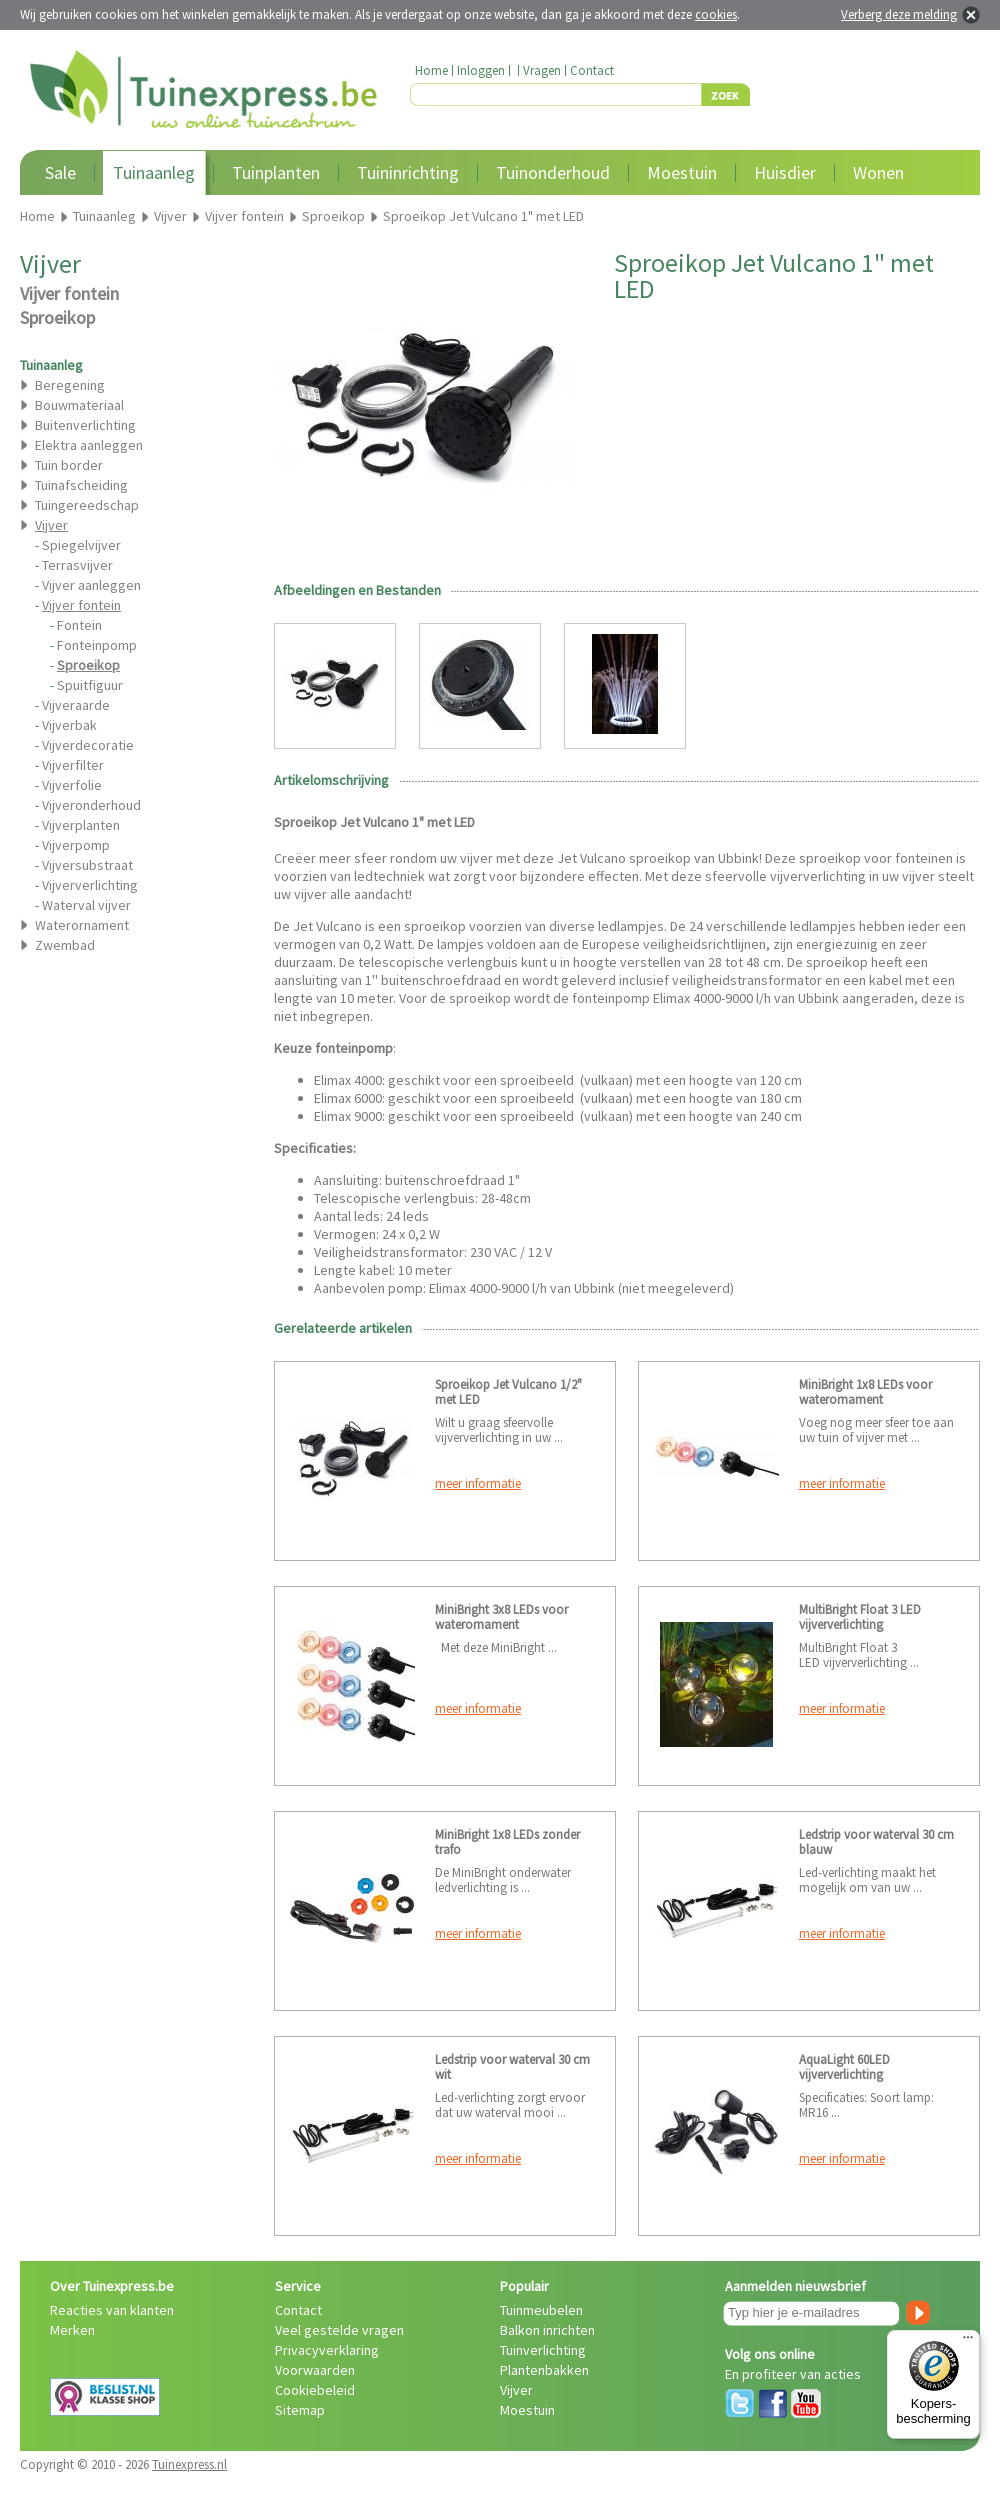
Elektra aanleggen (89, 445)
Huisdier (785, 172)
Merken (72, 2330)
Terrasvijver (77, 565)
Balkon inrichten (547, 2330)
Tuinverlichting (543, 2350)
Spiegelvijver (81, 545)
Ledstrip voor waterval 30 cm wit (512, 2067)
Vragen (542, 70)
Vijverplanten (81, 825)
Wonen (878, 172)
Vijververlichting (90, 885)
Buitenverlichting (85, 425)
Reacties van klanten (112, 2310)
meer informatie (478, 1483)
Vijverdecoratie (88, 745)
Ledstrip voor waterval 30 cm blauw (876, 1842)
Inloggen (481, 70)
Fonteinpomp (97, 645)
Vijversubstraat (87, 865)
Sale (60, 172)
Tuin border (69, 465)
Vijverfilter (73, 765)
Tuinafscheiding (81, 485)
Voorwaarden (315, 2370)
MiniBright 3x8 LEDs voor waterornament (501, 1617)
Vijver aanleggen (91, 585)
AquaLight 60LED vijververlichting (844, 2067)
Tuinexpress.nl (189, 2464)
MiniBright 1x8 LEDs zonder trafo (507, 1842)
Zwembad (65, 945)
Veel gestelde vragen (339, 2330)
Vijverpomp (76, 845)
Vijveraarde (76, 705)
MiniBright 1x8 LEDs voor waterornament (865, 1392)
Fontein (79, 625)
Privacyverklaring (327, 2350)
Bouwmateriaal (79, 405)
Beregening (70, 385)
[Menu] (968, 2342)
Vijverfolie (72, 785)
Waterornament (82, 925)
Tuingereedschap (87, 505)
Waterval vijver (86, 905)
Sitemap (300, 2410)
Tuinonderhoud (553, 172)
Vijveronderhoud (91, 805)
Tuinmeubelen (541, 2310)
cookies (716, 14)
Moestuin (682, 172)
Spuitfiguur (90, 685)
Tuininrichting (408, 172)
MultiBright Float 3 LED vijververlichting (860, 1617)
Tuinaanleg (154, 172)
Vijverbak (69, 725)
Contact (592, 70)
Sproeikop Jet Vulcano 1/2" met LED (508, 1392)
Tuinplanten (276, 172)
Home (431, 70)
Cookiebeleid (315, 2390)
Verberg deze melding (899, 14)
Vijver (516, 2390)
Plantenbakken (544, 2370)
